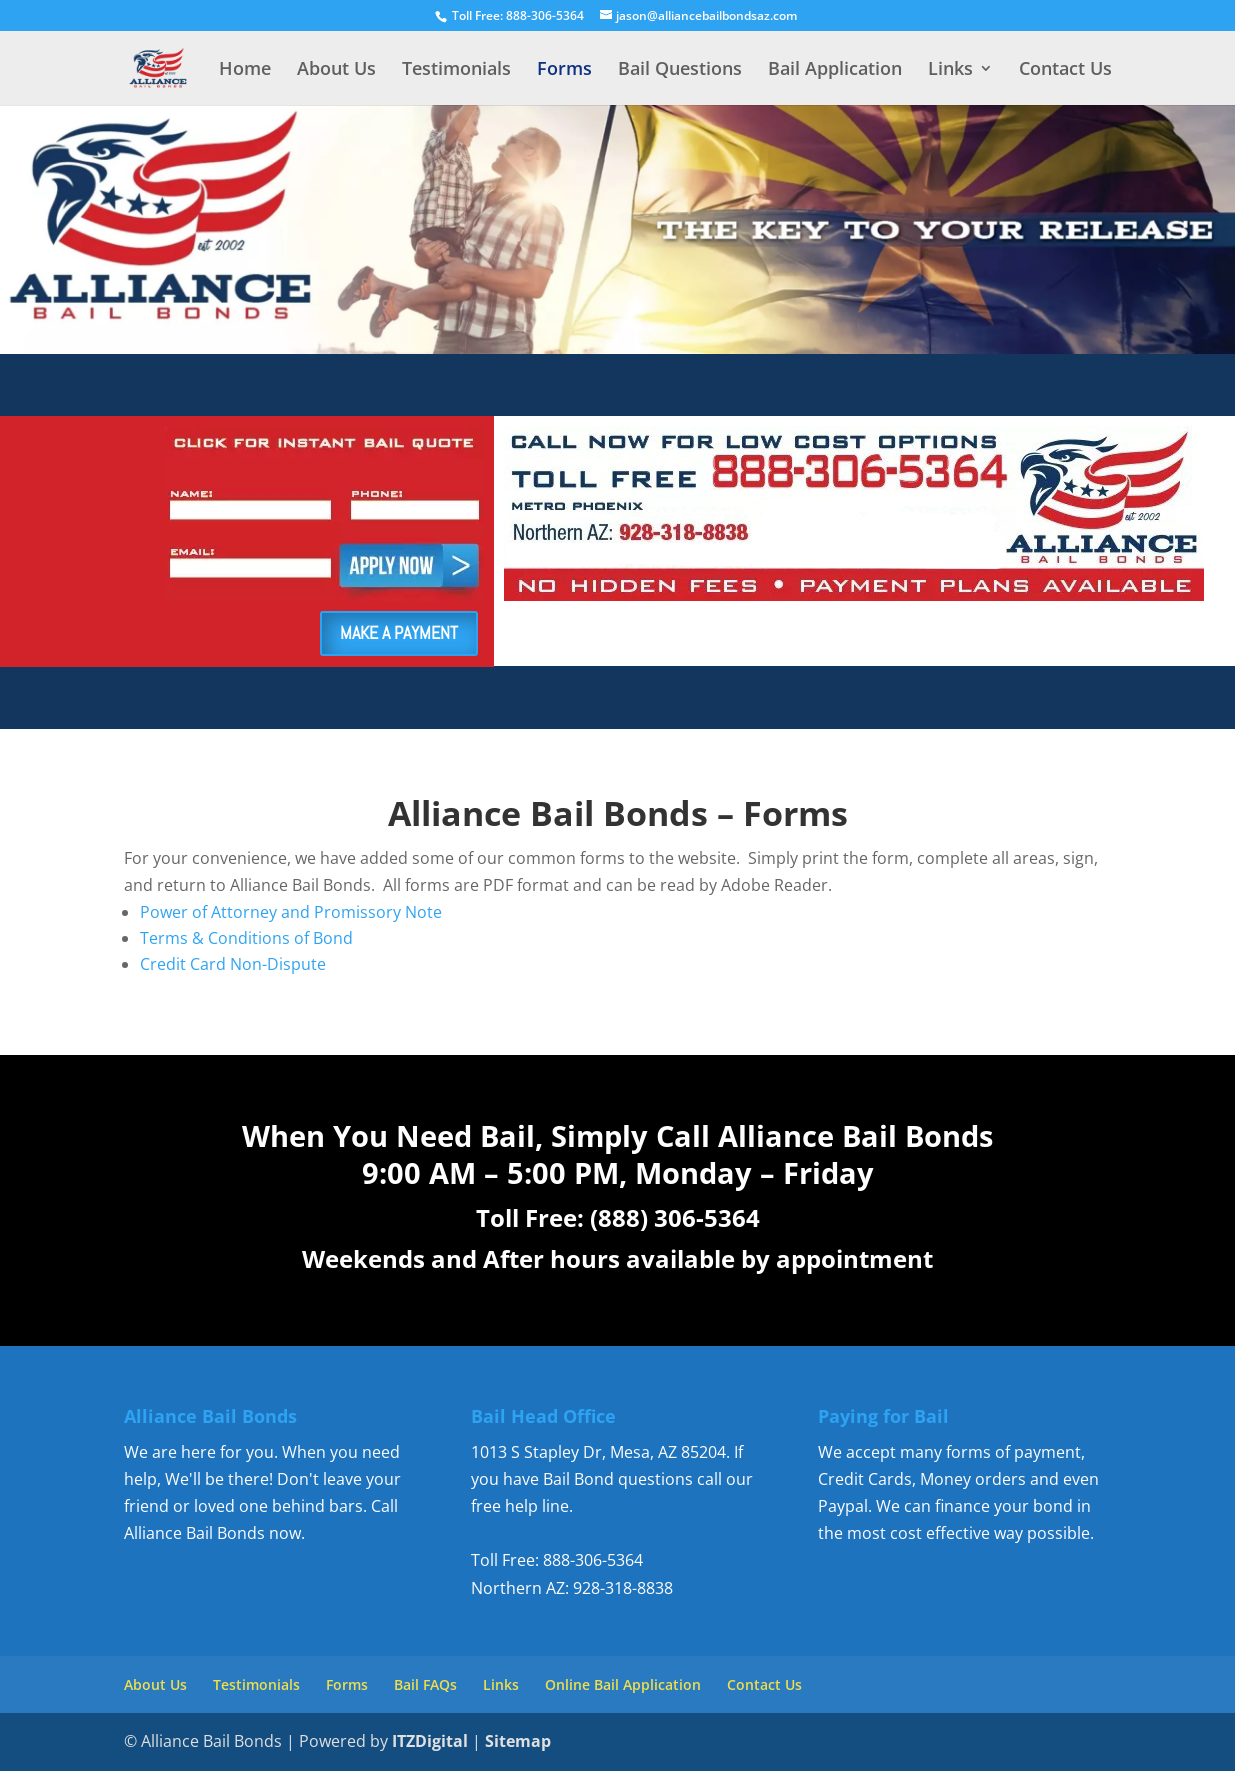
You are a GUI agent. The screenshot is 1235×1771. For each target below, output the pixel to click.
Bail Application (835, 70)
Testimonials (456, 70)
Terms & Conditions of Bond (246, 938)
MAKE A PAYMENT (399, 632)
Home (245, 70)
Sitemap (518, 1741)
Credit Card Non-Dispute (233, 964)
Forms (564, 70)
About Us (336, 70)
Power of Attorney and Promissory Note (291, 912)
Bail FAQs (425, 1684)
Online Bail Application (623, 1684)
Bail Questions (680, 70)
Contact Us (1065, 70)
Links (950, 70)
